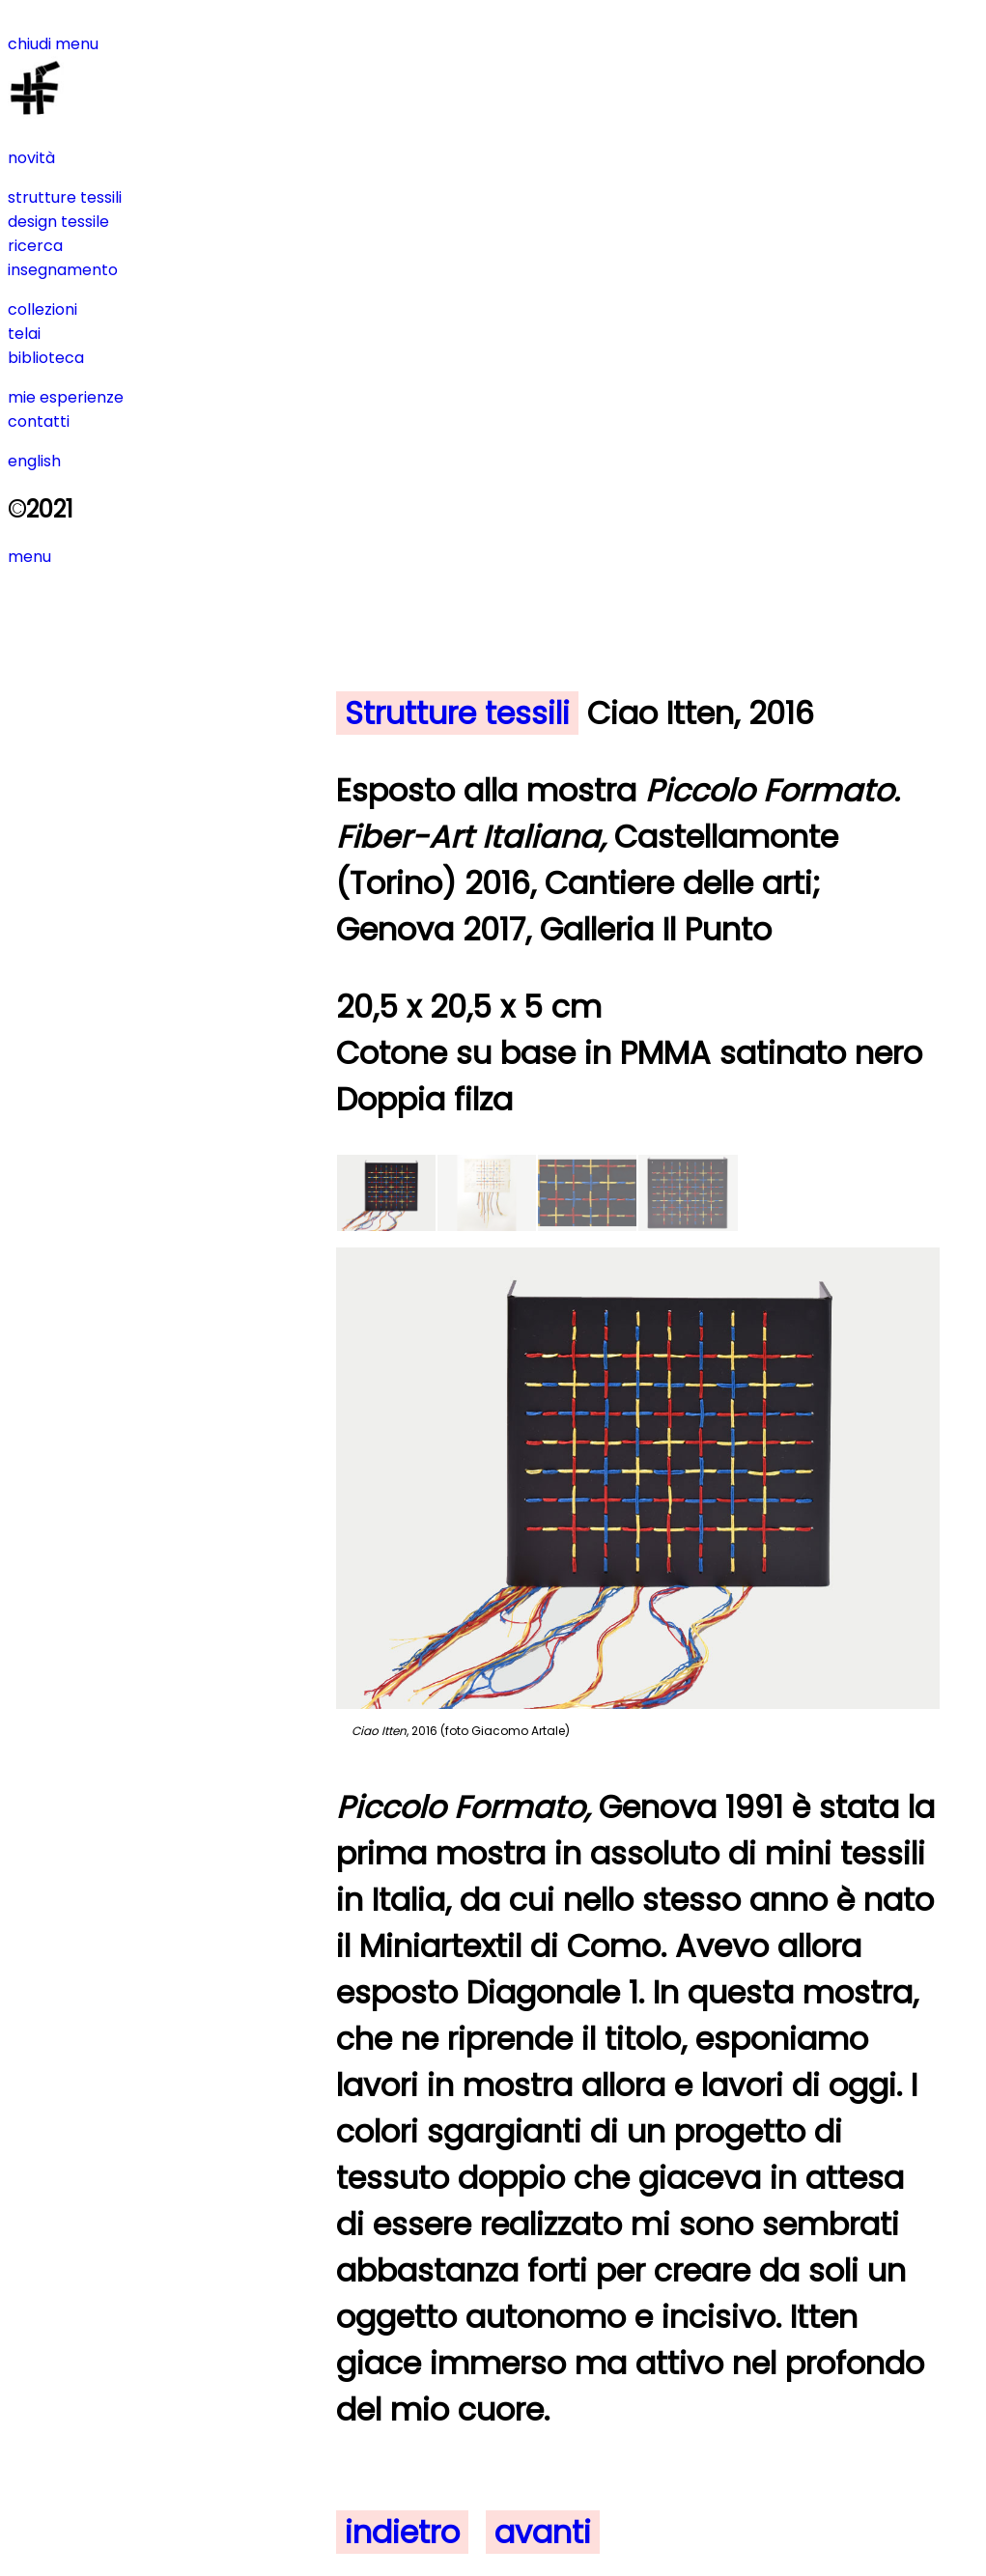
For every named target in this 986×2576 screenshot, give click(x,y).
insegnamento (63, 270)
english (34, 461)
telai (24, 333)
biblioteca (46, 358)
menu (29, 557)
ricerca (35, 246)
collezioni (42, 309)
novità (31, 158)
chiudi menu (53, 44)
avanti (542, 2532)
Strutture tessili (457, 713)
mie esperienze (66, 397)
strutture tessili (65, 197)
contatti (39, 421)
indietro (402, 2532)
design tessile (58, 221)
